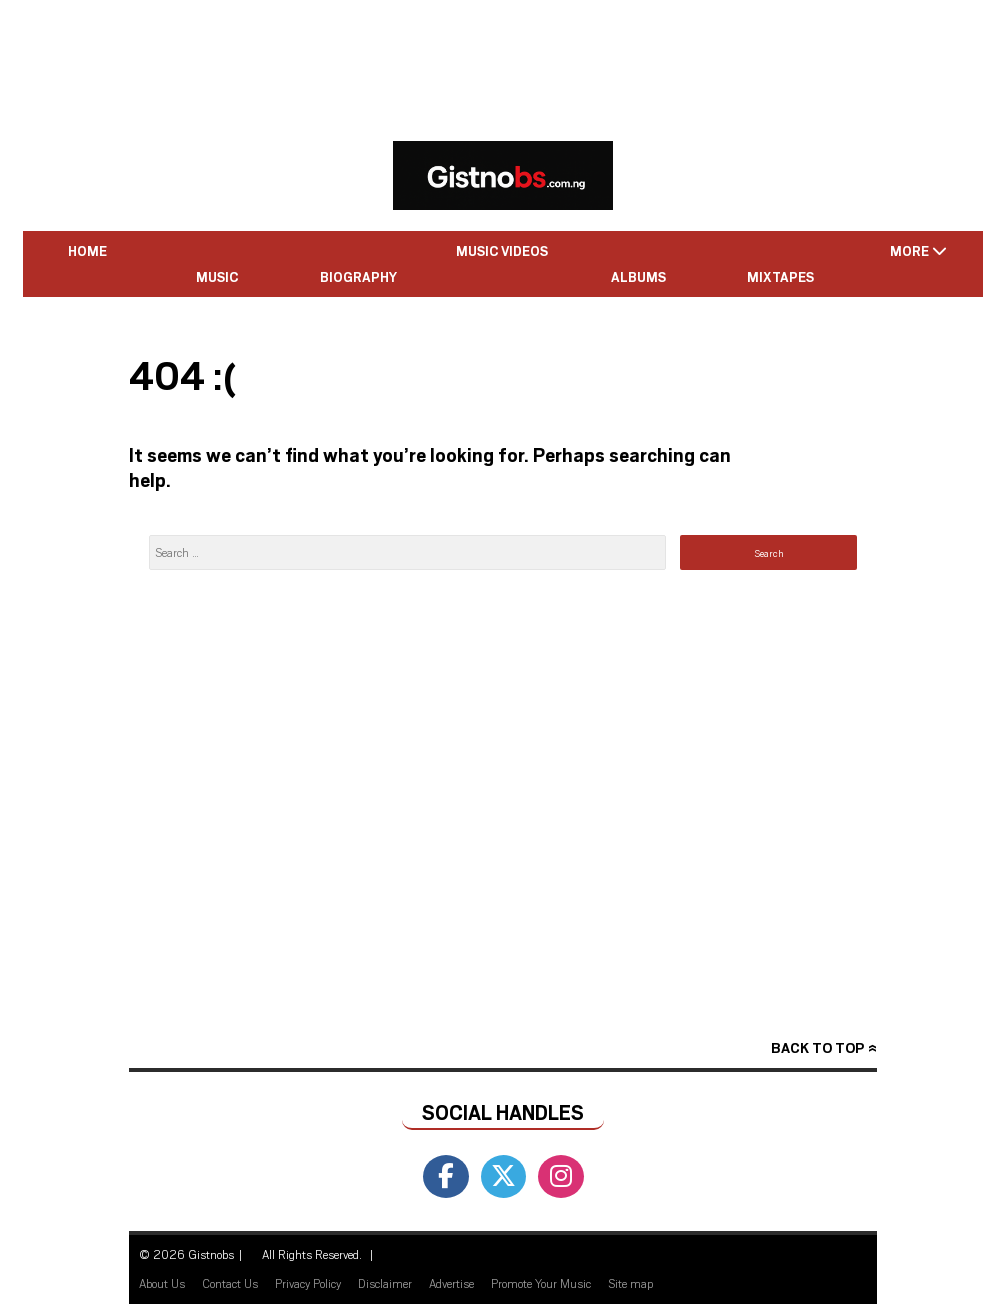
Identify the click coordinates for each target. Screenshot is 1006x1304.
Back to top (817, 1047)
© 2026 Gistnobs (186, 1254)
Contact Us (230, 1283)
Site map (630, 1283)
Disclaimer (385, 1283)
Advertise (451, 1283)
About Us (162, 1283)
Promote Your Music (541, 1283)
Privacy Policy (308, 1283)
